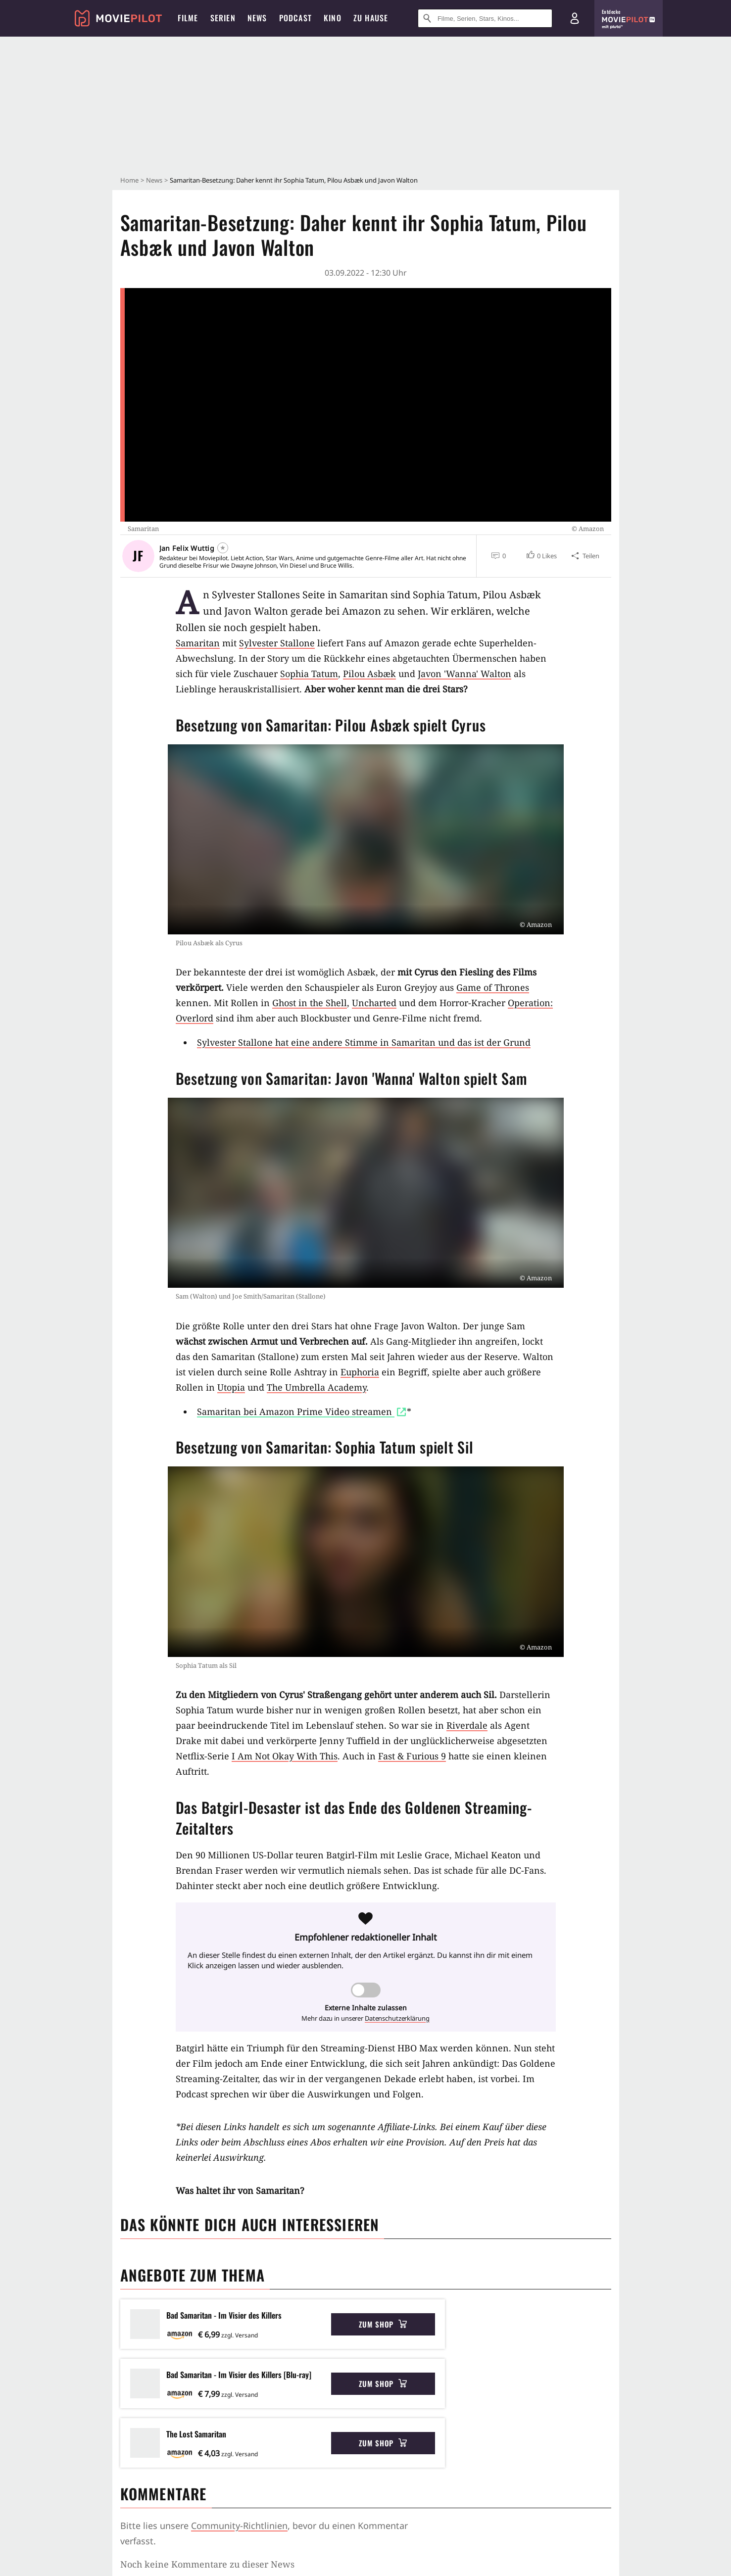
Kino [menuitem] (332, 18)
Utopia (231, 1387)
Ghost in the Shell (309, 1003)
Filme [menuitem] (188, 18)
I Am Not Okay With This (285, 1756)
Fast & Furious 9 (412, 1756)
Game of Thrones (492, 987)
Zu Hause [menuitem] (371, 18)
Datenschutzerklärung (397, 2018)
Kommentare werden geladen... (188, 2564)
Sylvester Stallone (277, 643)
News (154, 180)
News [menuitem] (257, 18)
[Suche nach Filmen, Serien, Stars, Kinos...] (485, 18)
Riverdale (466, 1725)
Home (129, 180)
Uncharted (374, 1003)
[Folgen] (222, 547)
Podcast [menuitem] (295, 18)
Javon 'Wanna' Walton (464, 674)
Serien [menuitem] (223, 18)
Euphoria (360, 1372)
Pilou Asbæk (369, 674)
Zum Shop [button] (383, 2324)
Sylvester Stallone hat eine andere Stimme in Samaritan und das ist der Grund (364, 1042)
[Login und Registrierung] (574, 18)
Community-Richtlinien (239, 2525)
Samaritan (198, 643)
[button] (541, 556)
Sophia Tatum (309, 674)
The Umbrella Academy (316, 1387)
